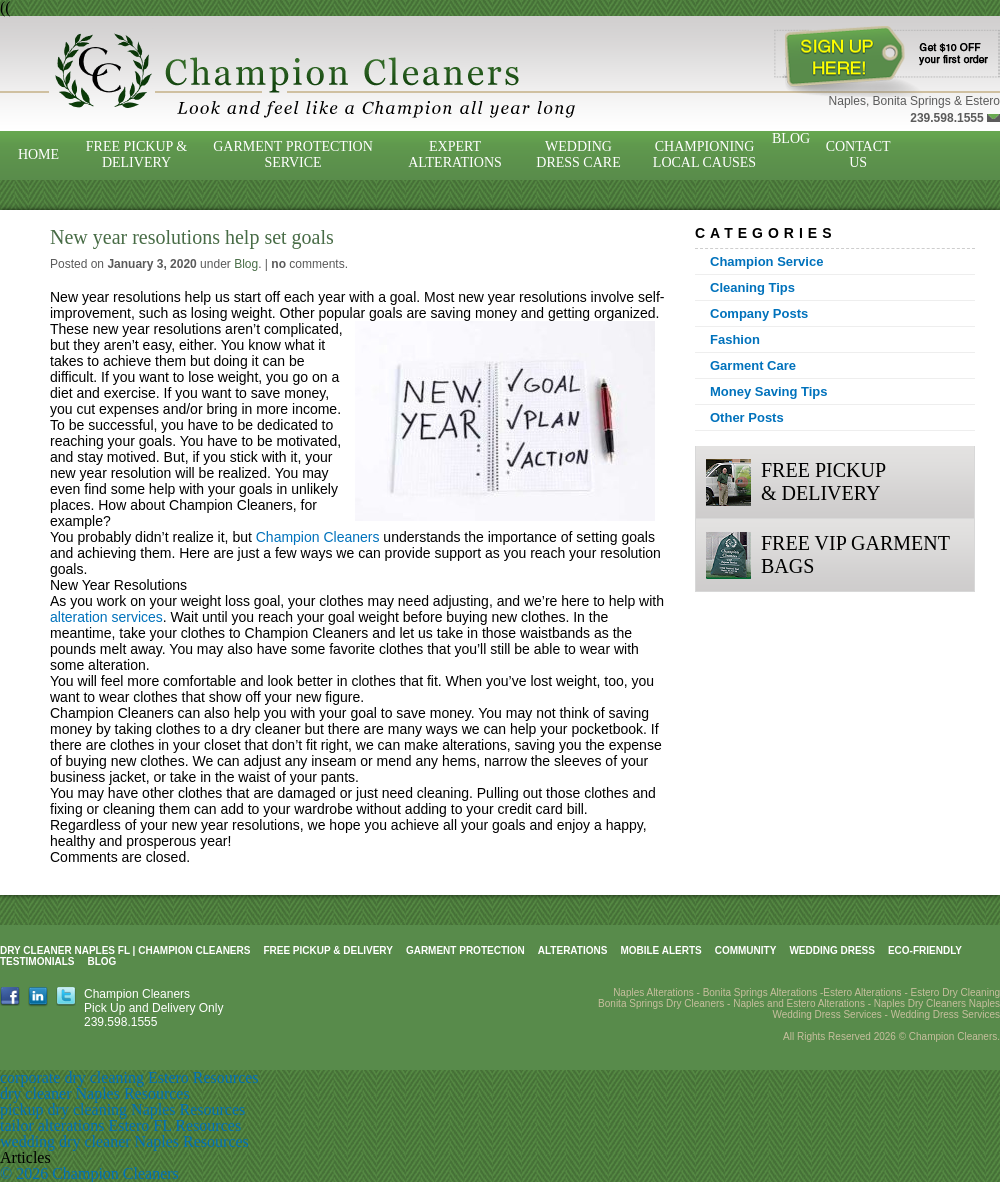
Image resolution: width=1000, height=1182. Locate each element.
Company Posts (759, 313)
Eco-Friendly (925, 950)
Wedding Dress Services (945, 1014)
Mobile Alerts (660, 950)
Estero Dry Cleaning (955, 992)
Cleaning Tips (752, 287)
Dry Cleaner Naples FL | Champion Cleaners (125, 950)
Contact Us (858, 154)
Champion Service (766, 261)
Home (38, 154)
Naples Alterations (653, 992)
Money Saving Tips (769, 391)
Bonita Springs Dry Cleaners (661, 1003)
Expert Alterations (455, 154)
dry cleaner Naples (60, 1093)
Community (746, 950)
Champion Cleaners (318, 537)
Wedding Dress (832, 950)
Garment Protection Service (293, 154)
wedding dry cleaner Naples (89, 1141)
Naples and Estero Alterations (799, 1003)
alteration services (106, 617)
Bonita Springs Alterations (760, 992)
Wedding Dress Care (578, 154)
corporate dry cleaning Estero (94, 1077)
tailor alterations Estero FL (85, 1125)
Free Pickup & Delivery (136, 154)
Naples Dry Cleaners (920, 1003)
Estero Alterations (862, 992)
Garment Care (753, 365)
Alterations (573, 950)
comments (307, 264)
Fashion (735, 339)
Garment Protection (465, 950)
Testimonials (37, 961)
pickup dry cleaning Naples (88, 1109)
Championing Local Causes (704, 154)
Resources (226, 1077)
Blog (791, 138)
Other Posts (747, 417)
